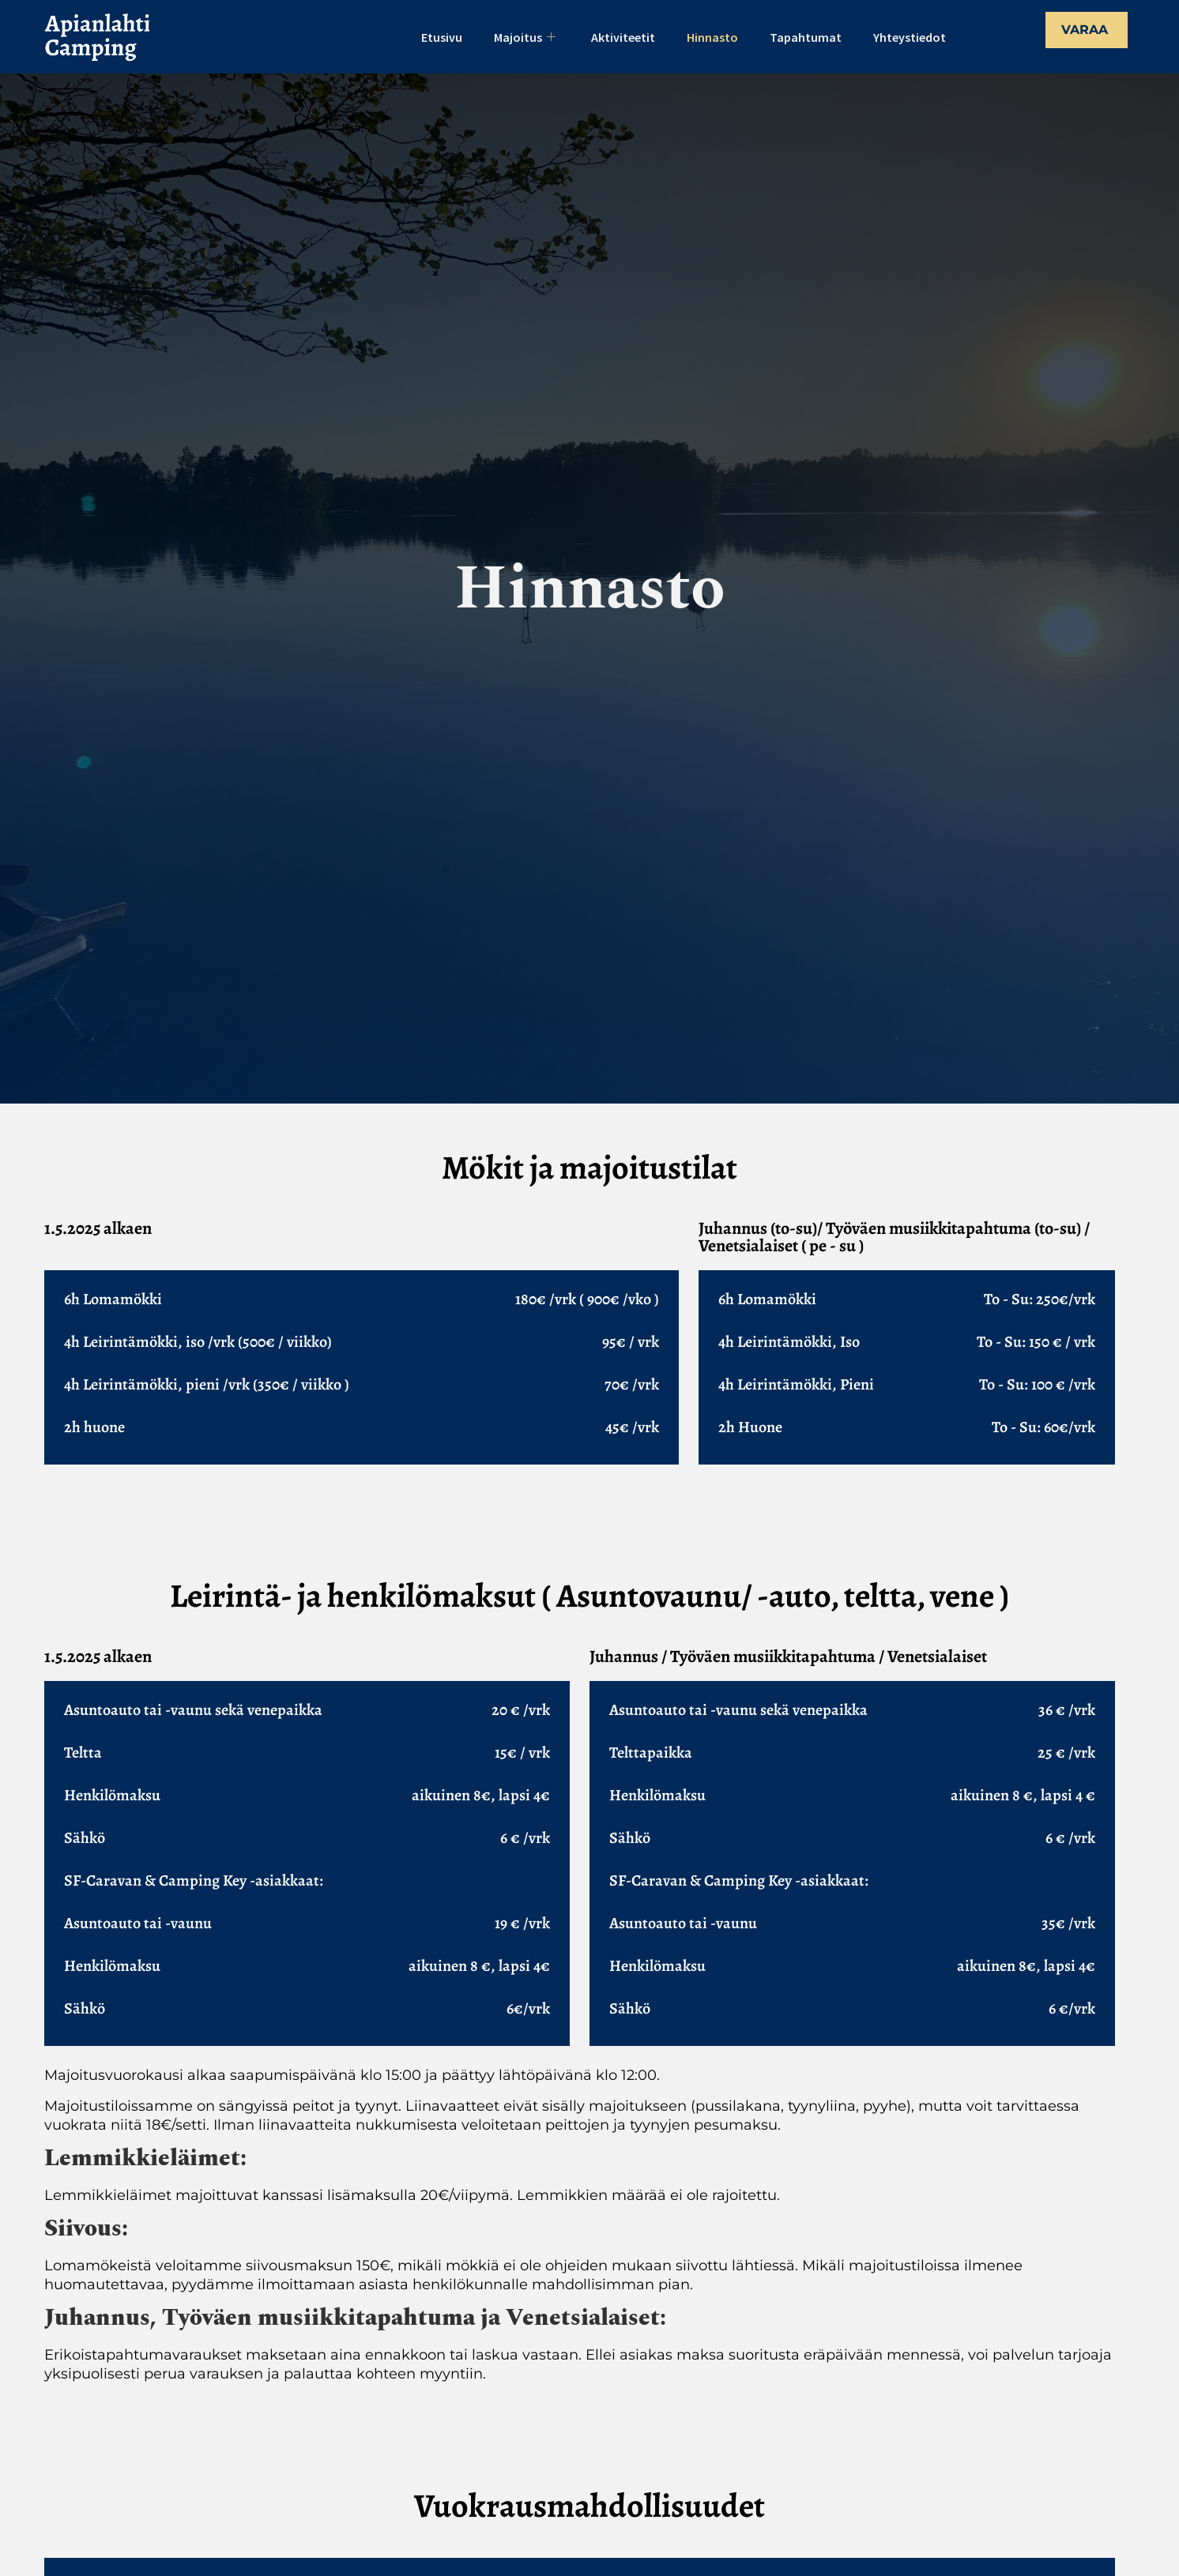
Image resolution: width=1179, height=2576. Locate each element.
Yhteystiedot (909, 37)
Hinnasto (712, 37)
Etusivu (441, 37)
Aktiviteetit (623, 37)
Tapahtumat (806, 37)
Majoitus (526, 37)
